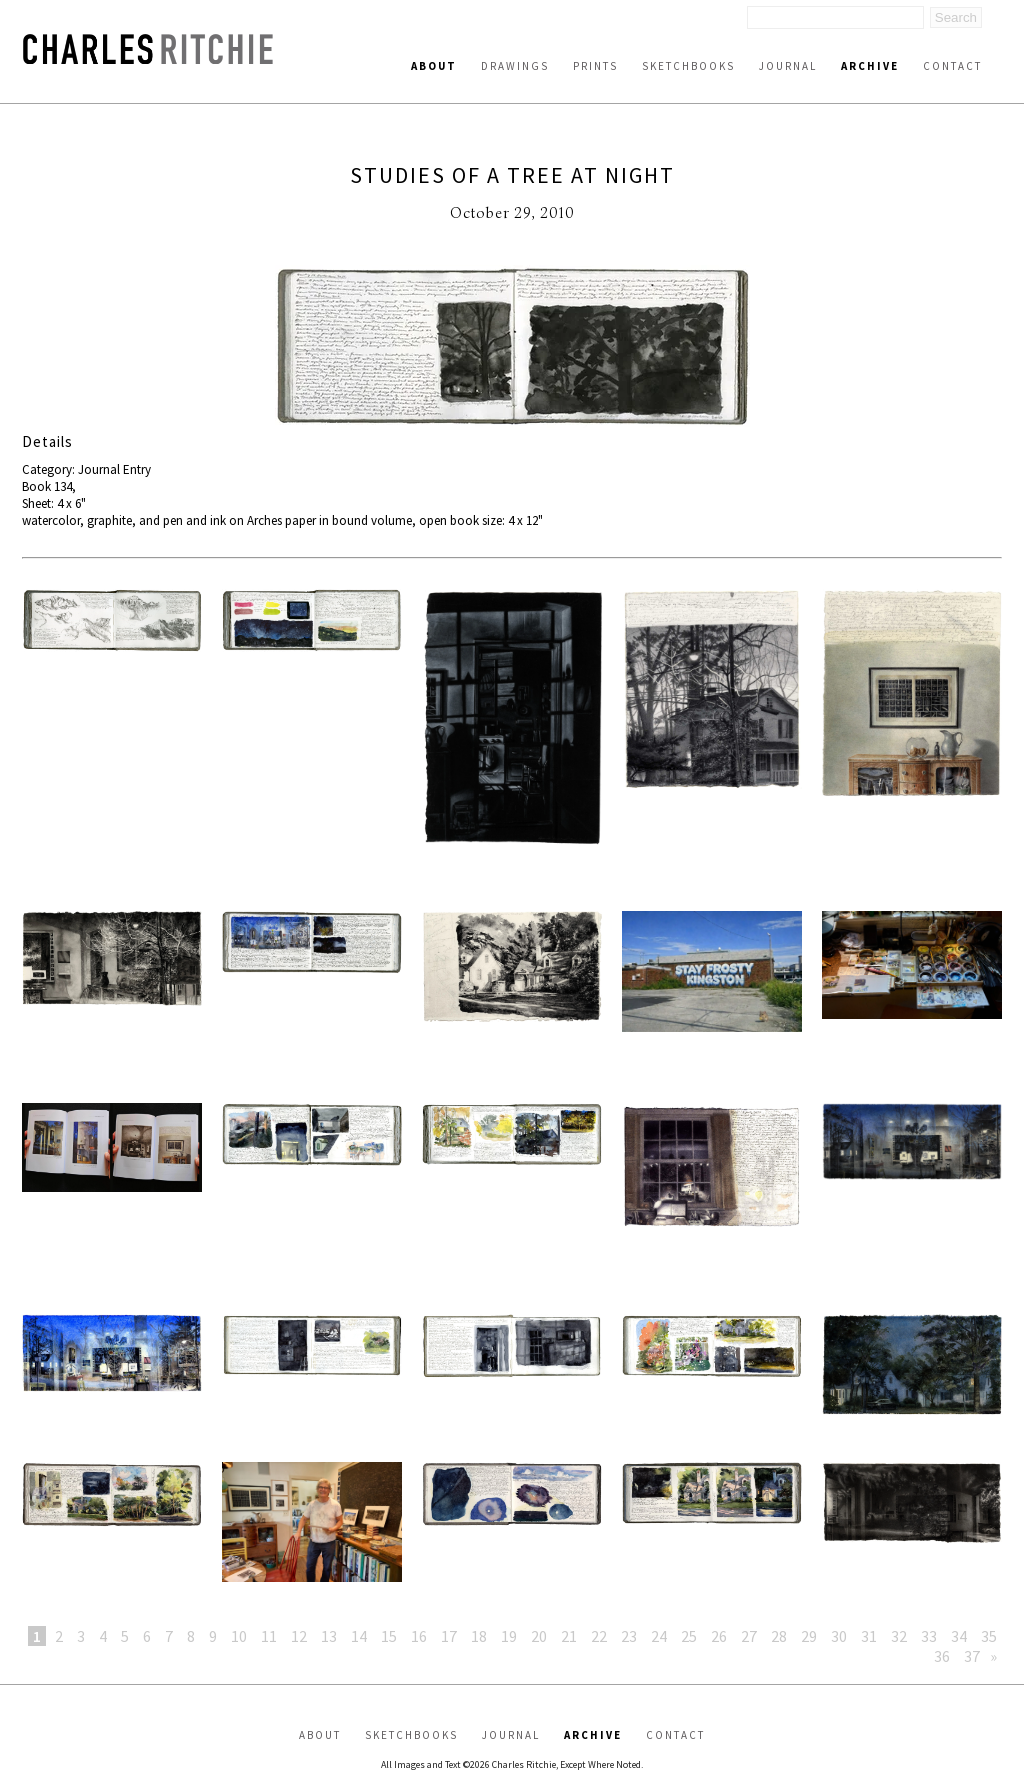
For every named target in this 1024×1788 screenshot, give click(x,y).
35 (989, 1636)
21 (569, 1636)
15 (389, 1636)
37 (972, 1656)
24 (659, 1636)
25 (689, 1636)
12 (299, 1636)
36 (942, 1656)
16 (419, 1636)
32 (899, 1636)
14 (359, 1636)
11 (269, 1636)
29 (809, 1636)
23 (629, 1636)
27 (749, 1636)
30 (839, 1636)
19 (509, 1636)
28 (779, 1636)
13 (329, 1636)
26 (719, 1636)
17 (449, 1636)
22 (599, 1636)
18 (479, 1636)
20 (539, 1636)
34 (959, 1636)
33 (929, 1636)
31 (869, 1636)
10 (239, 1636)
